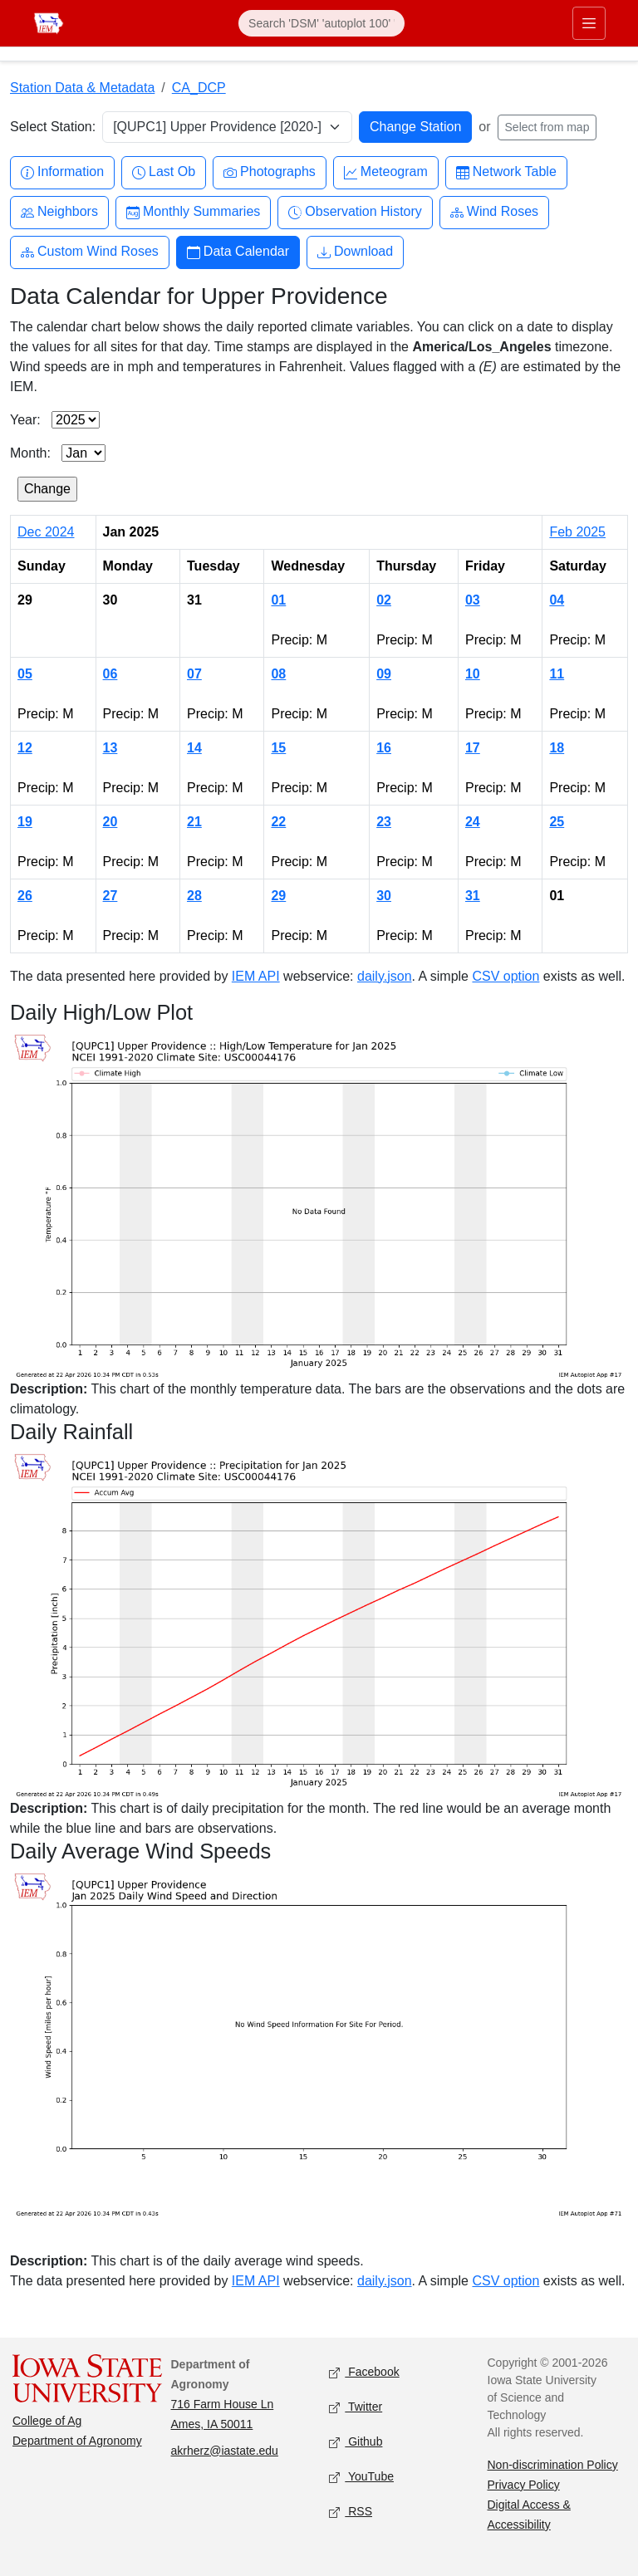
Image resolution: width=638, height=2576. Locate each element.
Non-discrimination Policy (553, 2464)
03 (472, 600)
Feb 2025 (577, 532)
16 (383, 748)
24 (472, 822)
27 (110, 896)
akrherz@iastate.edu (224, 2450)
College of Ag (46, 2420)
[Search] (321, 23)
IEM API (256, 976)
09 (383, 674)
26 (24, 896)
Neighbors (59, 212)
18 (556, 748)
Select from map (547, 127)
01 (278, 600)
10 (472, 674)
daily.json (384, 976)
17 (472, 748)
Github (355, 2442)
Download (355, 252)
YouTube (361, 2477)
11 (556, 674)
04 (556, 600)
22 (278, 822)
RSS (350, 2511)
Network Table (506, 172)
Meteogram (386, 172)
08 (278, 674)
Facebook (364, 2372)
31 (472, 896)
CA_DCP (199, 88)
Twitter (355, 2407)
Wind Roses (494, 212)
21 (194, 822)
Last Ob (163, 172)
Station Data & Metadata (82, 88)
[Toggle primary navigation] (589, 23)
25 (556, 822)
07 (194, 674)
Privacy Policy (524, 2484)
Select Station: (53, 127)
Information (62, 172)
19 (24, 822)
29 (278, 896)
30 (383, 896)
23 (383, 822)
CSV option (505, 976)
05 (24, 674)
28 (194, 896)
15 (278, 748)
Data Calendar (238, 252)
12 (24, 748)
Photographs (269, 172)
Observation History (355, 212)
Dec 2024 (46, 532)
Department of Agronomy (77, 2440)
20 (110, 822)
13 (110, 748)
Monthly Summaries (193, 212)
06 (110, 674)
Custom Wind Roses (90, 252)
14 (194, 748)
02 (383, 600)
